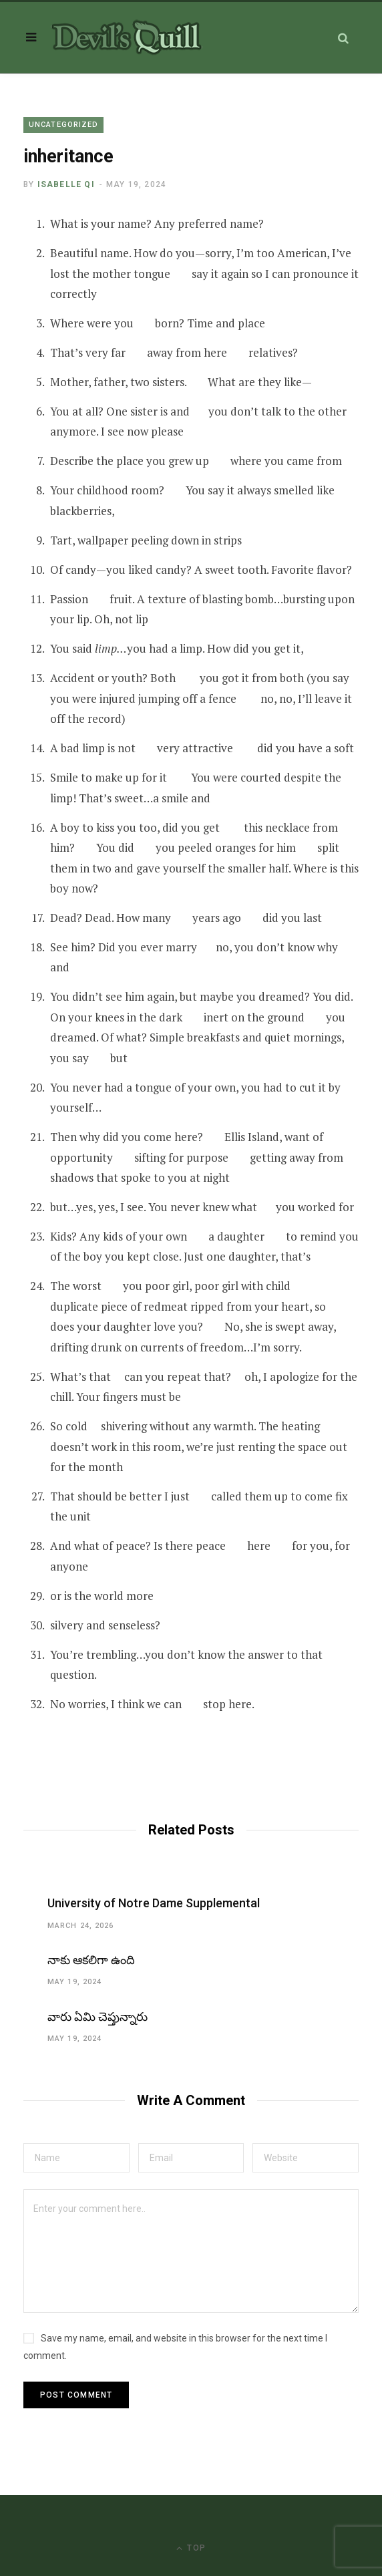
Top (191, 2548)
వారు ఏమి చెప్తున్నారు (97, 2016)
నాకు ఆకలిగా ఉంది (91, 1960)
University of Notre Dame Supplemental (153, 1903)
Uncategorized (63, 124)
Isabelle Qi (66, 184)
